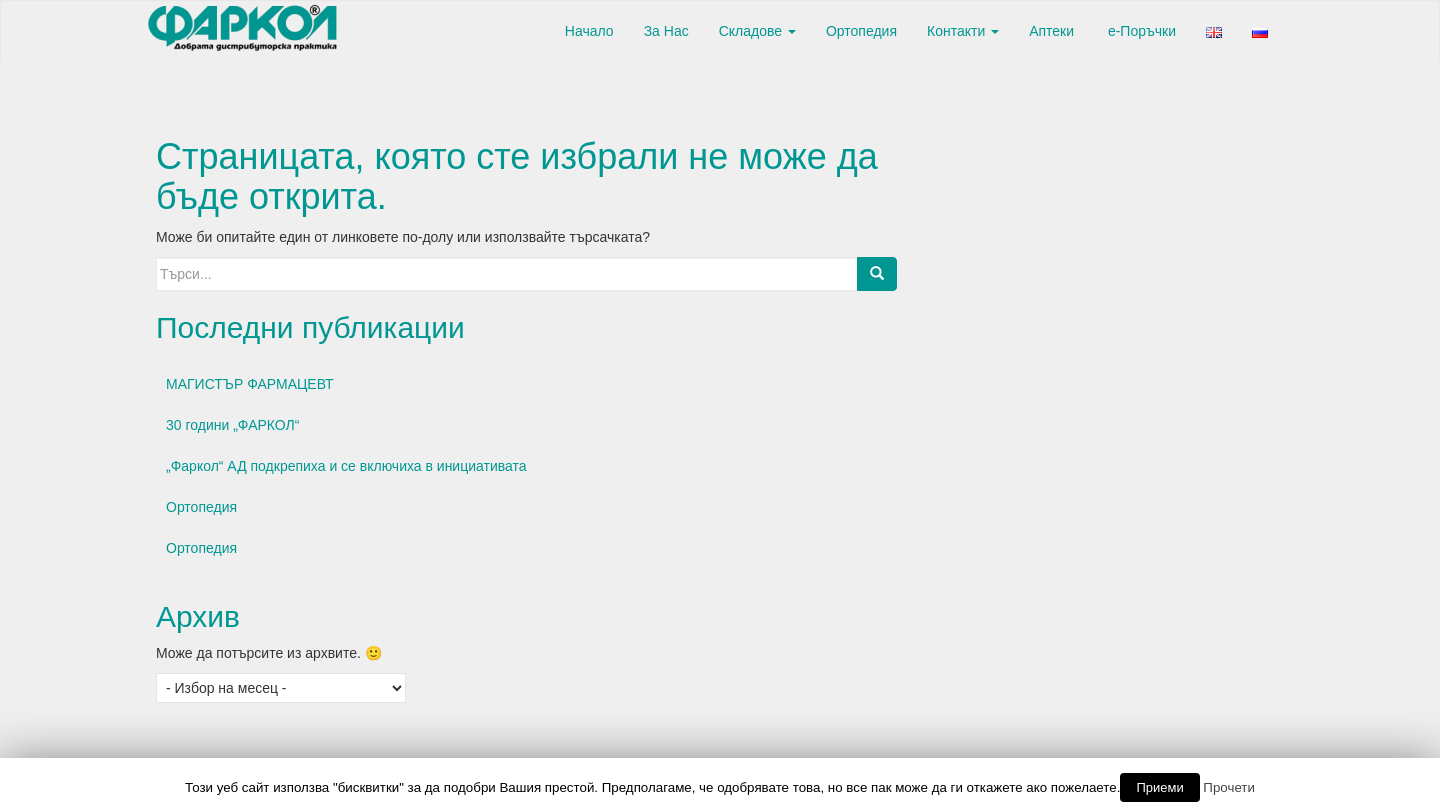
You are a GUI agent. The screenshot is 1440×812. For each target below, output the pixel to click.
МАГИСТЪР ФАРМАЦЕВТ (250, 384)
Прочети (1229, 787)
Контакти (963, 31)
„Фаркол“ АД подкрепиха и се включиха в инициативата (346, 466)
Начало (587, 31)
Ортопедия (861, 31)
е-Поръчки (1140, 31)
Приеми (1159, 787)
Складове (757, 31)
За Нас (666, 31)
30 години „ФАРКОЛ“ (232, 425)
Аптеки (1051, 31)
